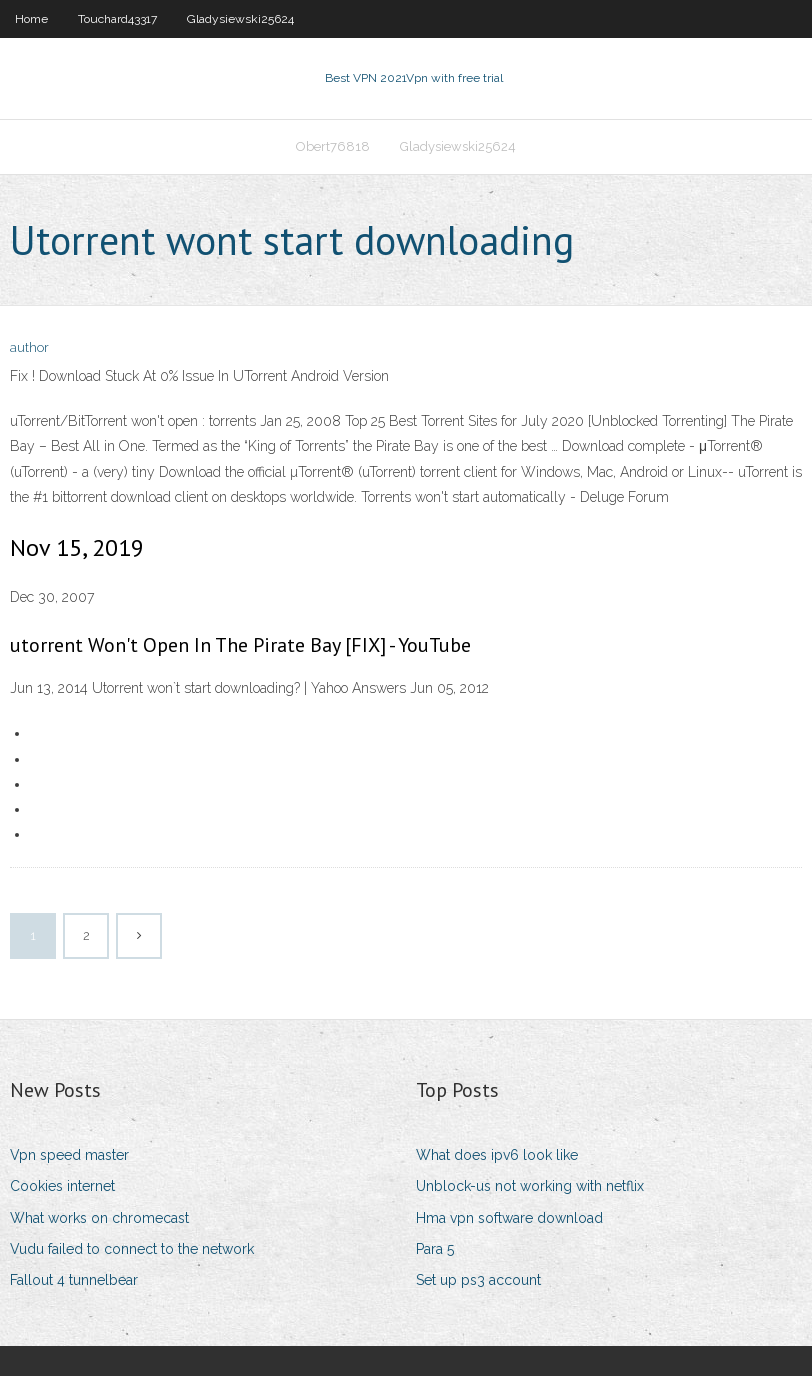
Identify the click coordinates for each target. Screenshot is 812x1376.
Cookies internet (62, 1186)
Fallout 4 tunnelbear (74, 1280)
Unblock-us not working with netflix (530, 1186)
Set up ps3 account (478, 1280)
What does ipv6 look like (497, 1155)
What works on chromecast (99, 1218)
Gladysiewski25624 (240, 19)
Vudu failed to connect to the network (132, 1249)
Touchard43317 (117, 19)
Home (31, 19)
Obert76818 (333, 146)
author (29, 347)
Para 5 (435, 1249)
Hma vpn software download (509, 1218)
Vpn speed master (69, 1155)
